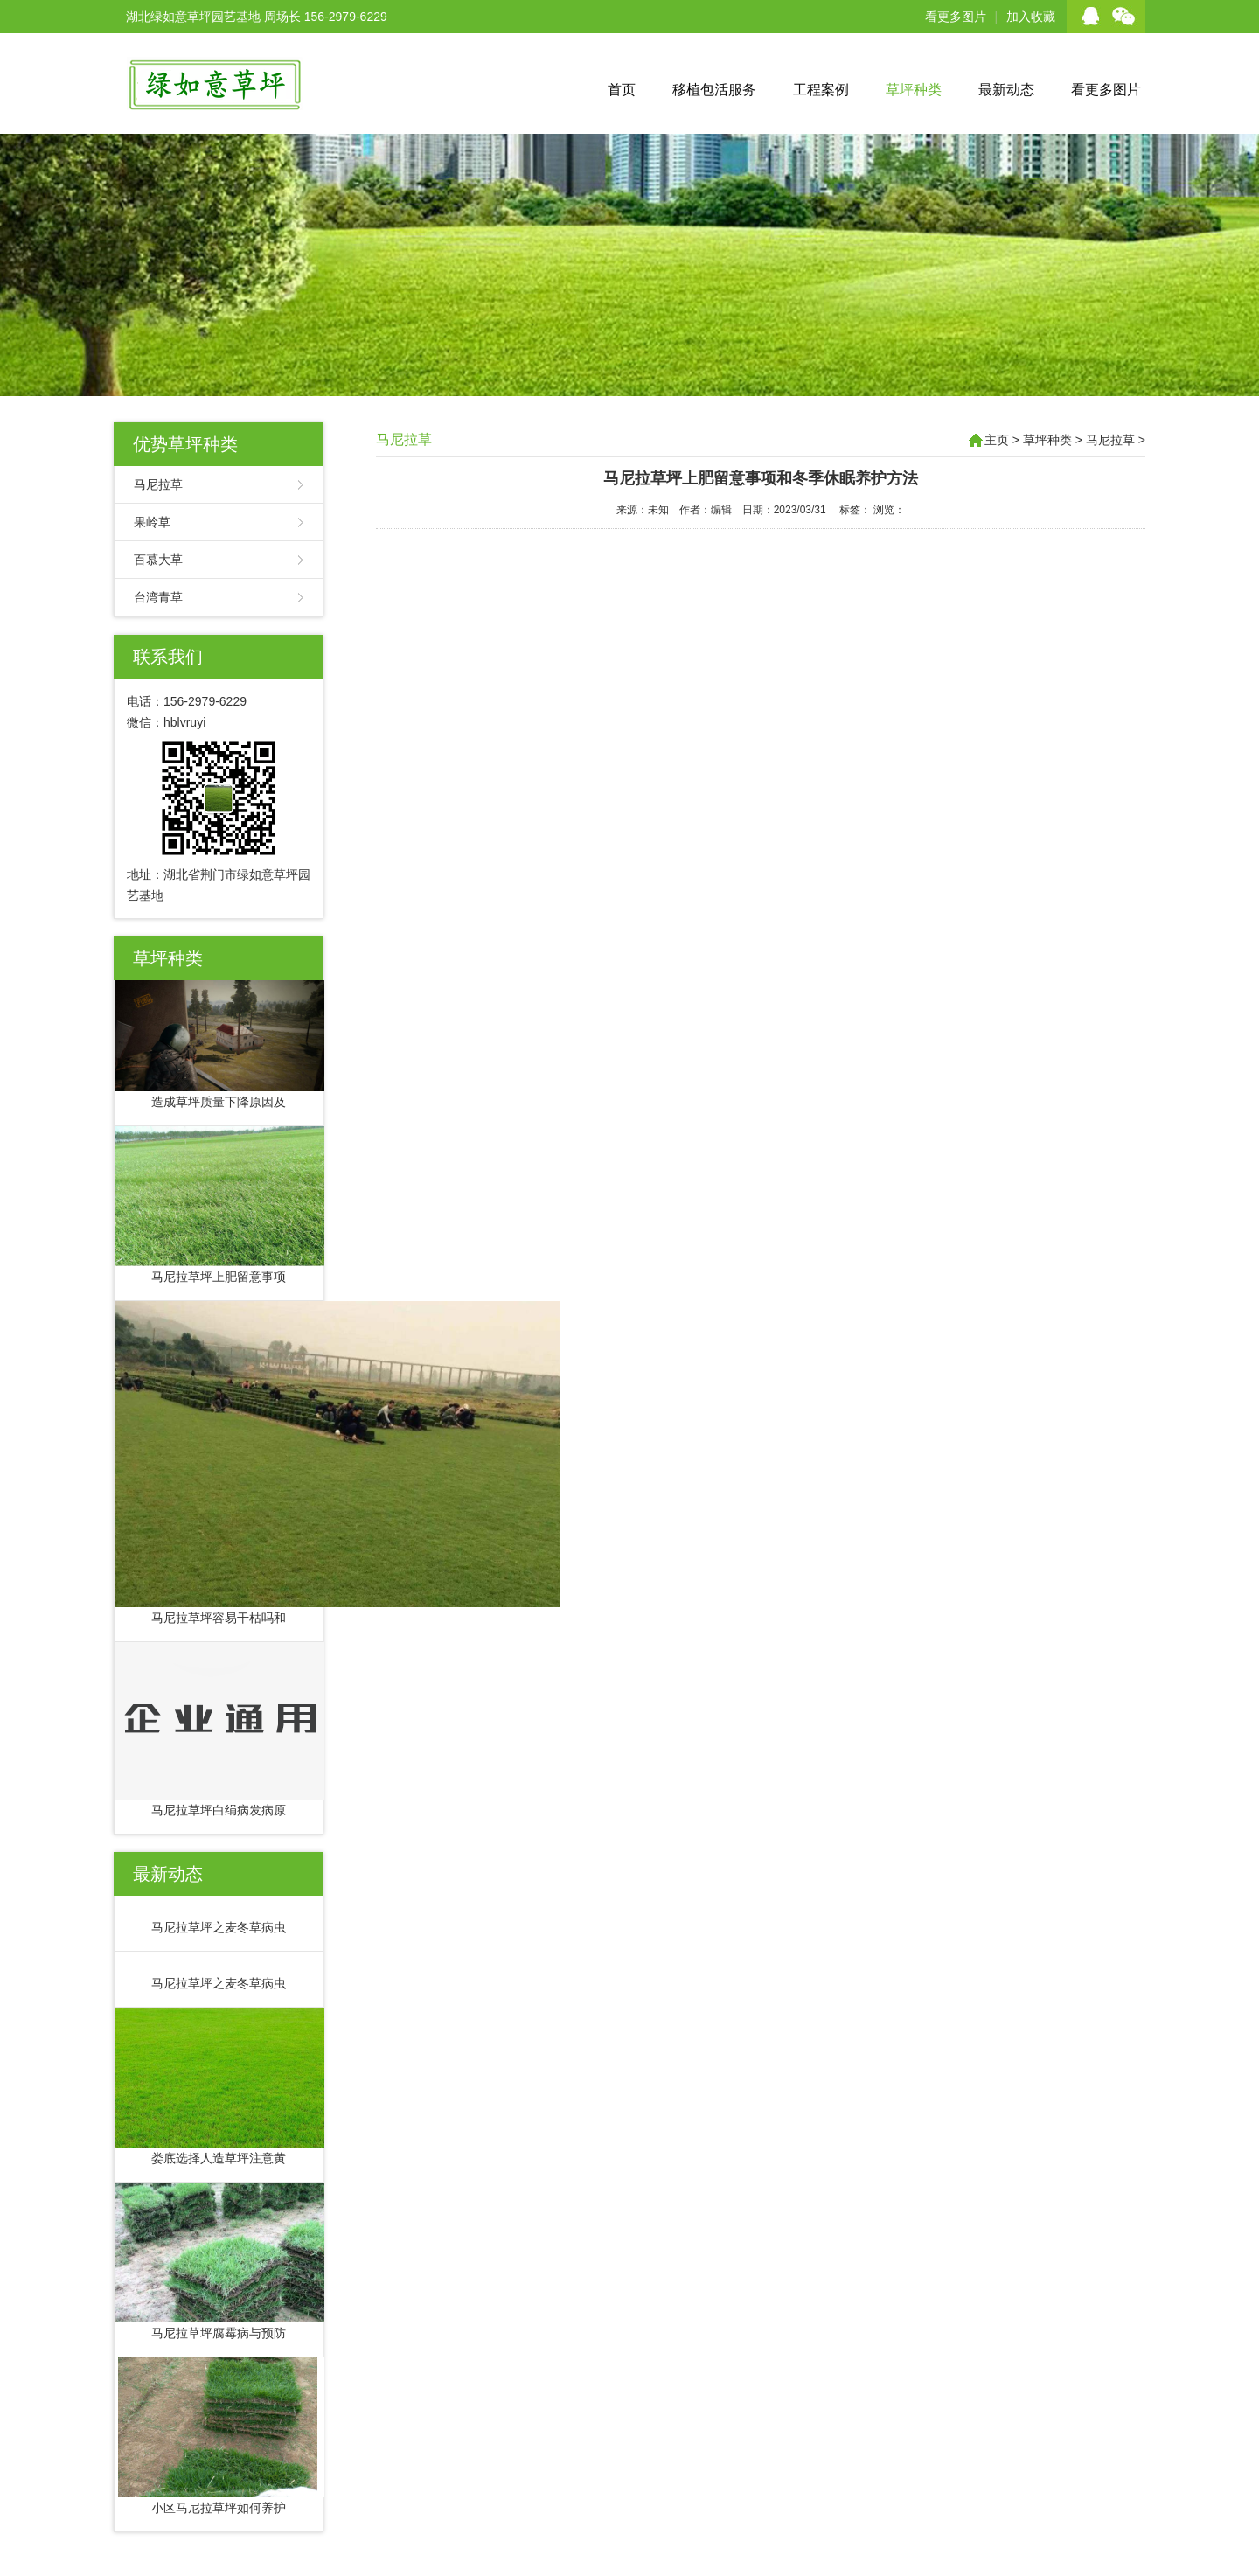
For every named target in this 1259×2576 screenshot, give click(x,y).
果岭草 (152, 522)
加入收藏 (1030, 17)
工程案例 (821, 89)
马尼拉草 (158, 484)
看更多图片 (955, 17)
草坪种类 (914, 89)
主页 (996, 440)
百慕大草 (158, 560)
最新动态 (1006, 89)
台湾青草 (158, 597)
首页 (622, 89)
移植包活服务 (714, 89)
